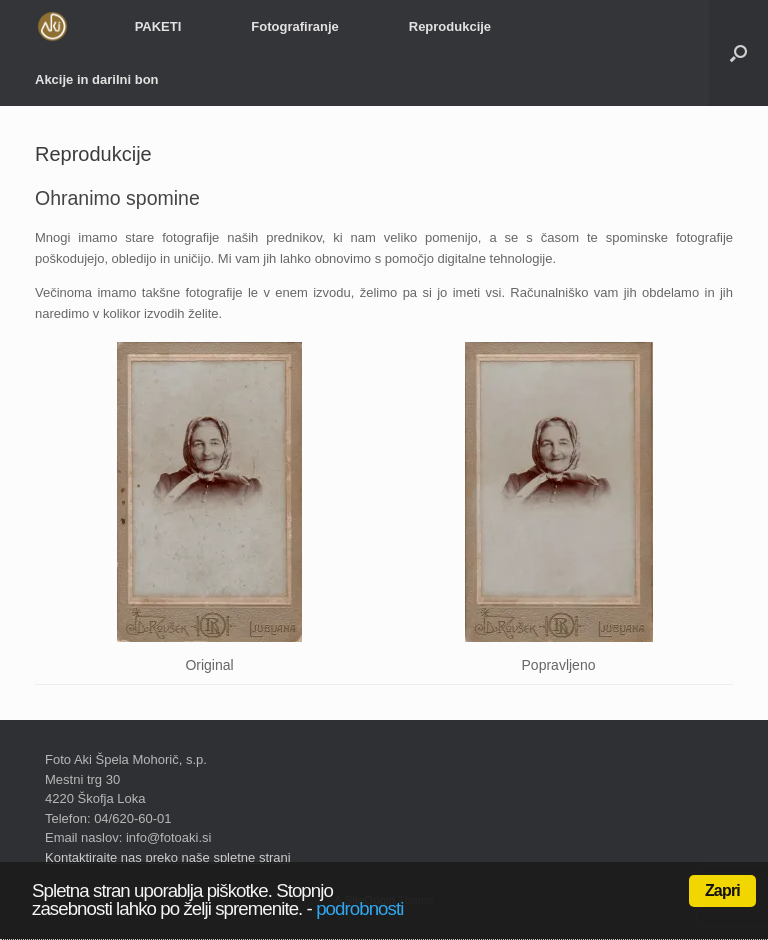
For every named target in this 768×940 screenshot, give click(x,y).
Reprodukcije (450, 26)
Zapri (722, 890)
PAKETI (158, 26)
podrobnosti (359, 908)
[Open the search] (738, 53)
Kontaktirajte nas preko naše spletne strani (168, 857)
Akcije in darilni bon (97, 79)
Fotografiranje (294, 26)
